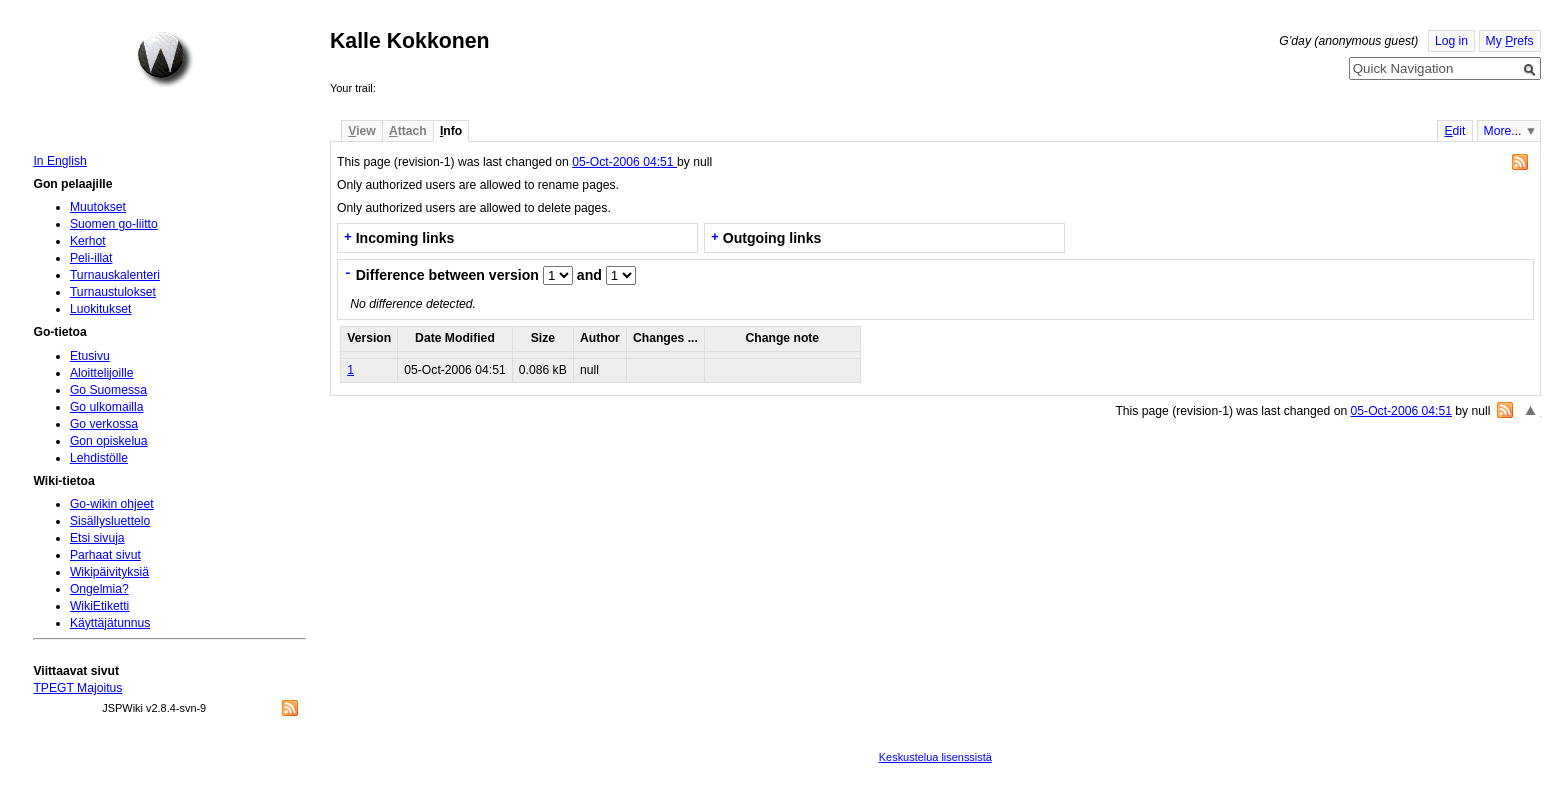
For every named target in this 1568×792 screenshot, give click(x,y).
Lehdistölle (99, 458)
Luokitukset (101, 309)
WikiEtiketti (99, 606)
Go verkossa (104, 424)
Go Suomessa (108, 390)
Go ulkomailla (107, 407)
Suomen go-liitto (114, 224)
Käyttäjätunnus (110, 623)
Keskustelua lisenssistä (935, 757)
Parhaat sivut (105, 555)
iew (361, 131)
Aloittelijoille (102, 373)
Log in (1451, 41)
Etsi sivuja (97, 538)
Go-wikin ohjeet (112, 504)
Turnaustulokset (113, 292)
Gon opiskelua (109, 441)
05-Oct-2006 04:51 (624, 162)
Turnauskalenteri (115, 275)
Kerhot (88, 241)
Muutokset (98, 207)
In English (59, 161)
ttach (408, 131)
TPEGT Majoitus (77, 688)
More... (1503, 131)
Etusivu (90, 356)
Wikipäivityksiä (109, 572)
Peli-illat (91, 258)
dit (1454, 131)
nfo (451, 131)
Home (165, 59)
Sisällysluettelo (110, 521)
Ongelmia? (99, 589)
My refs (1510, 41)
